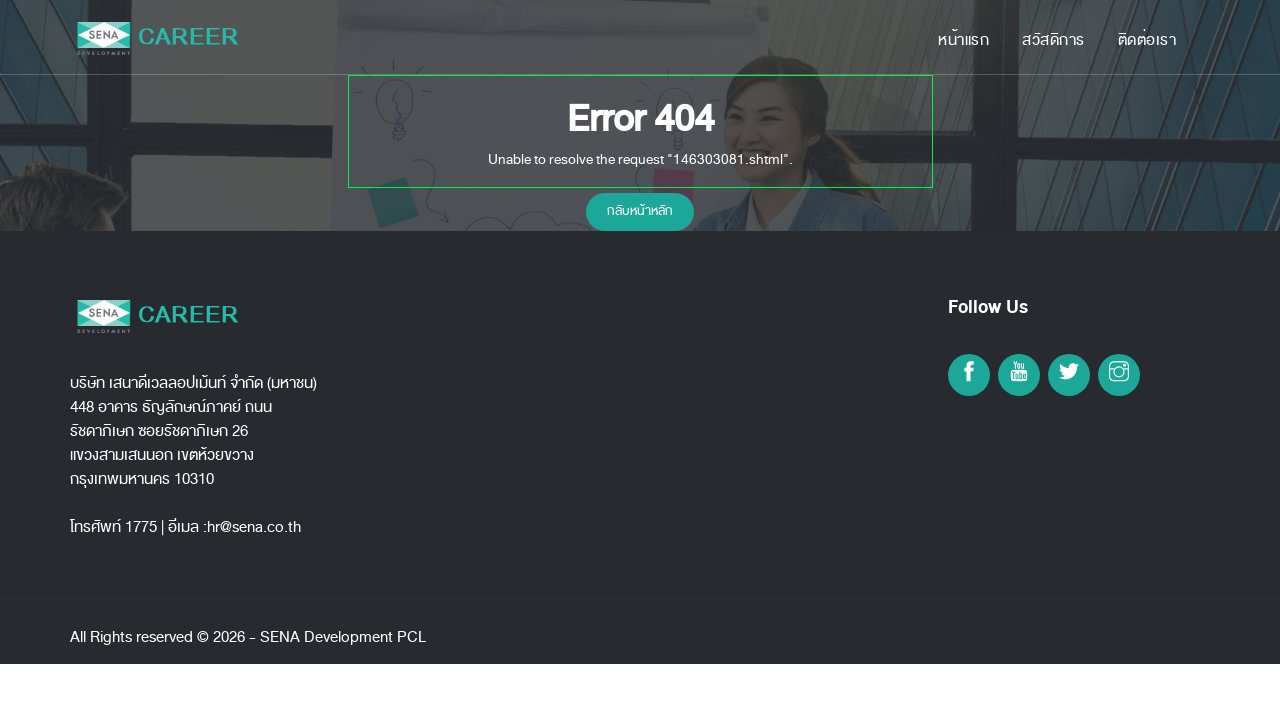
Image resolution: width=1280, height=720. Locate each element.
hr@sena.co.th (254, 527)
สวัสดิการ (1053, 40)
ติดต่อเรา (1147, 40)
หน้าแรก (963, 40)
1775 (141, 527)
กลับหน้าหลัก (640, 211)
